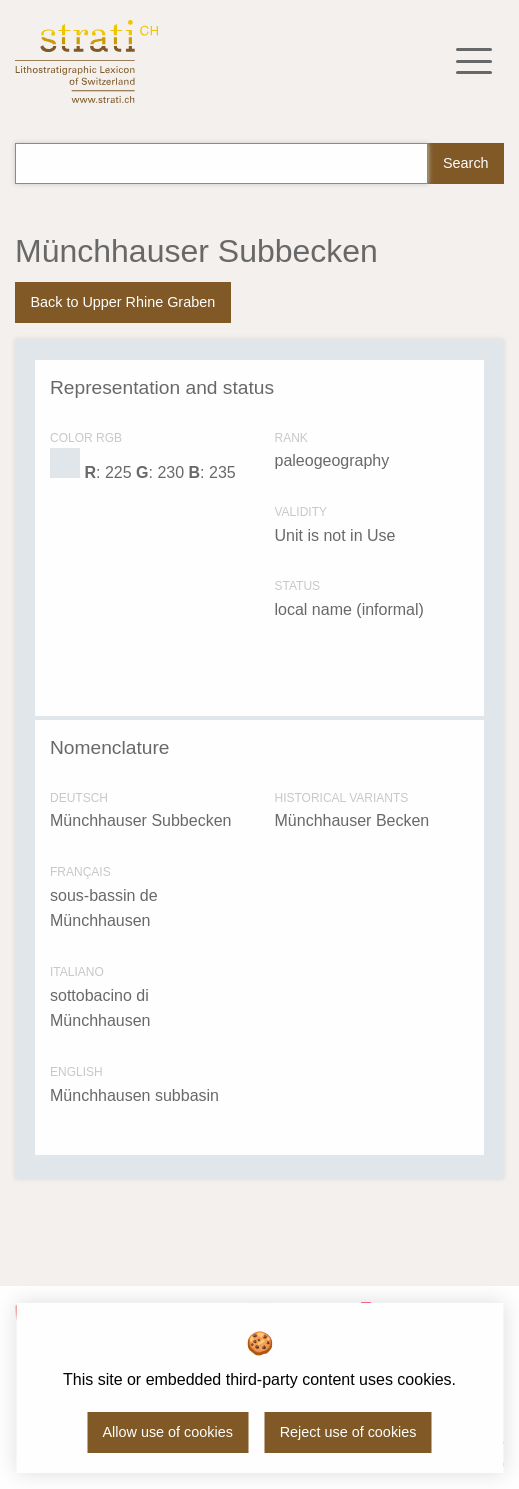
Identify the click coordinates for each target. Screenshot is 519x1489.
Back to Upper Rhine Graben (122, 302)
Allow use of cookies (168, 1432)
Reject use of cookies (348, 1432)
